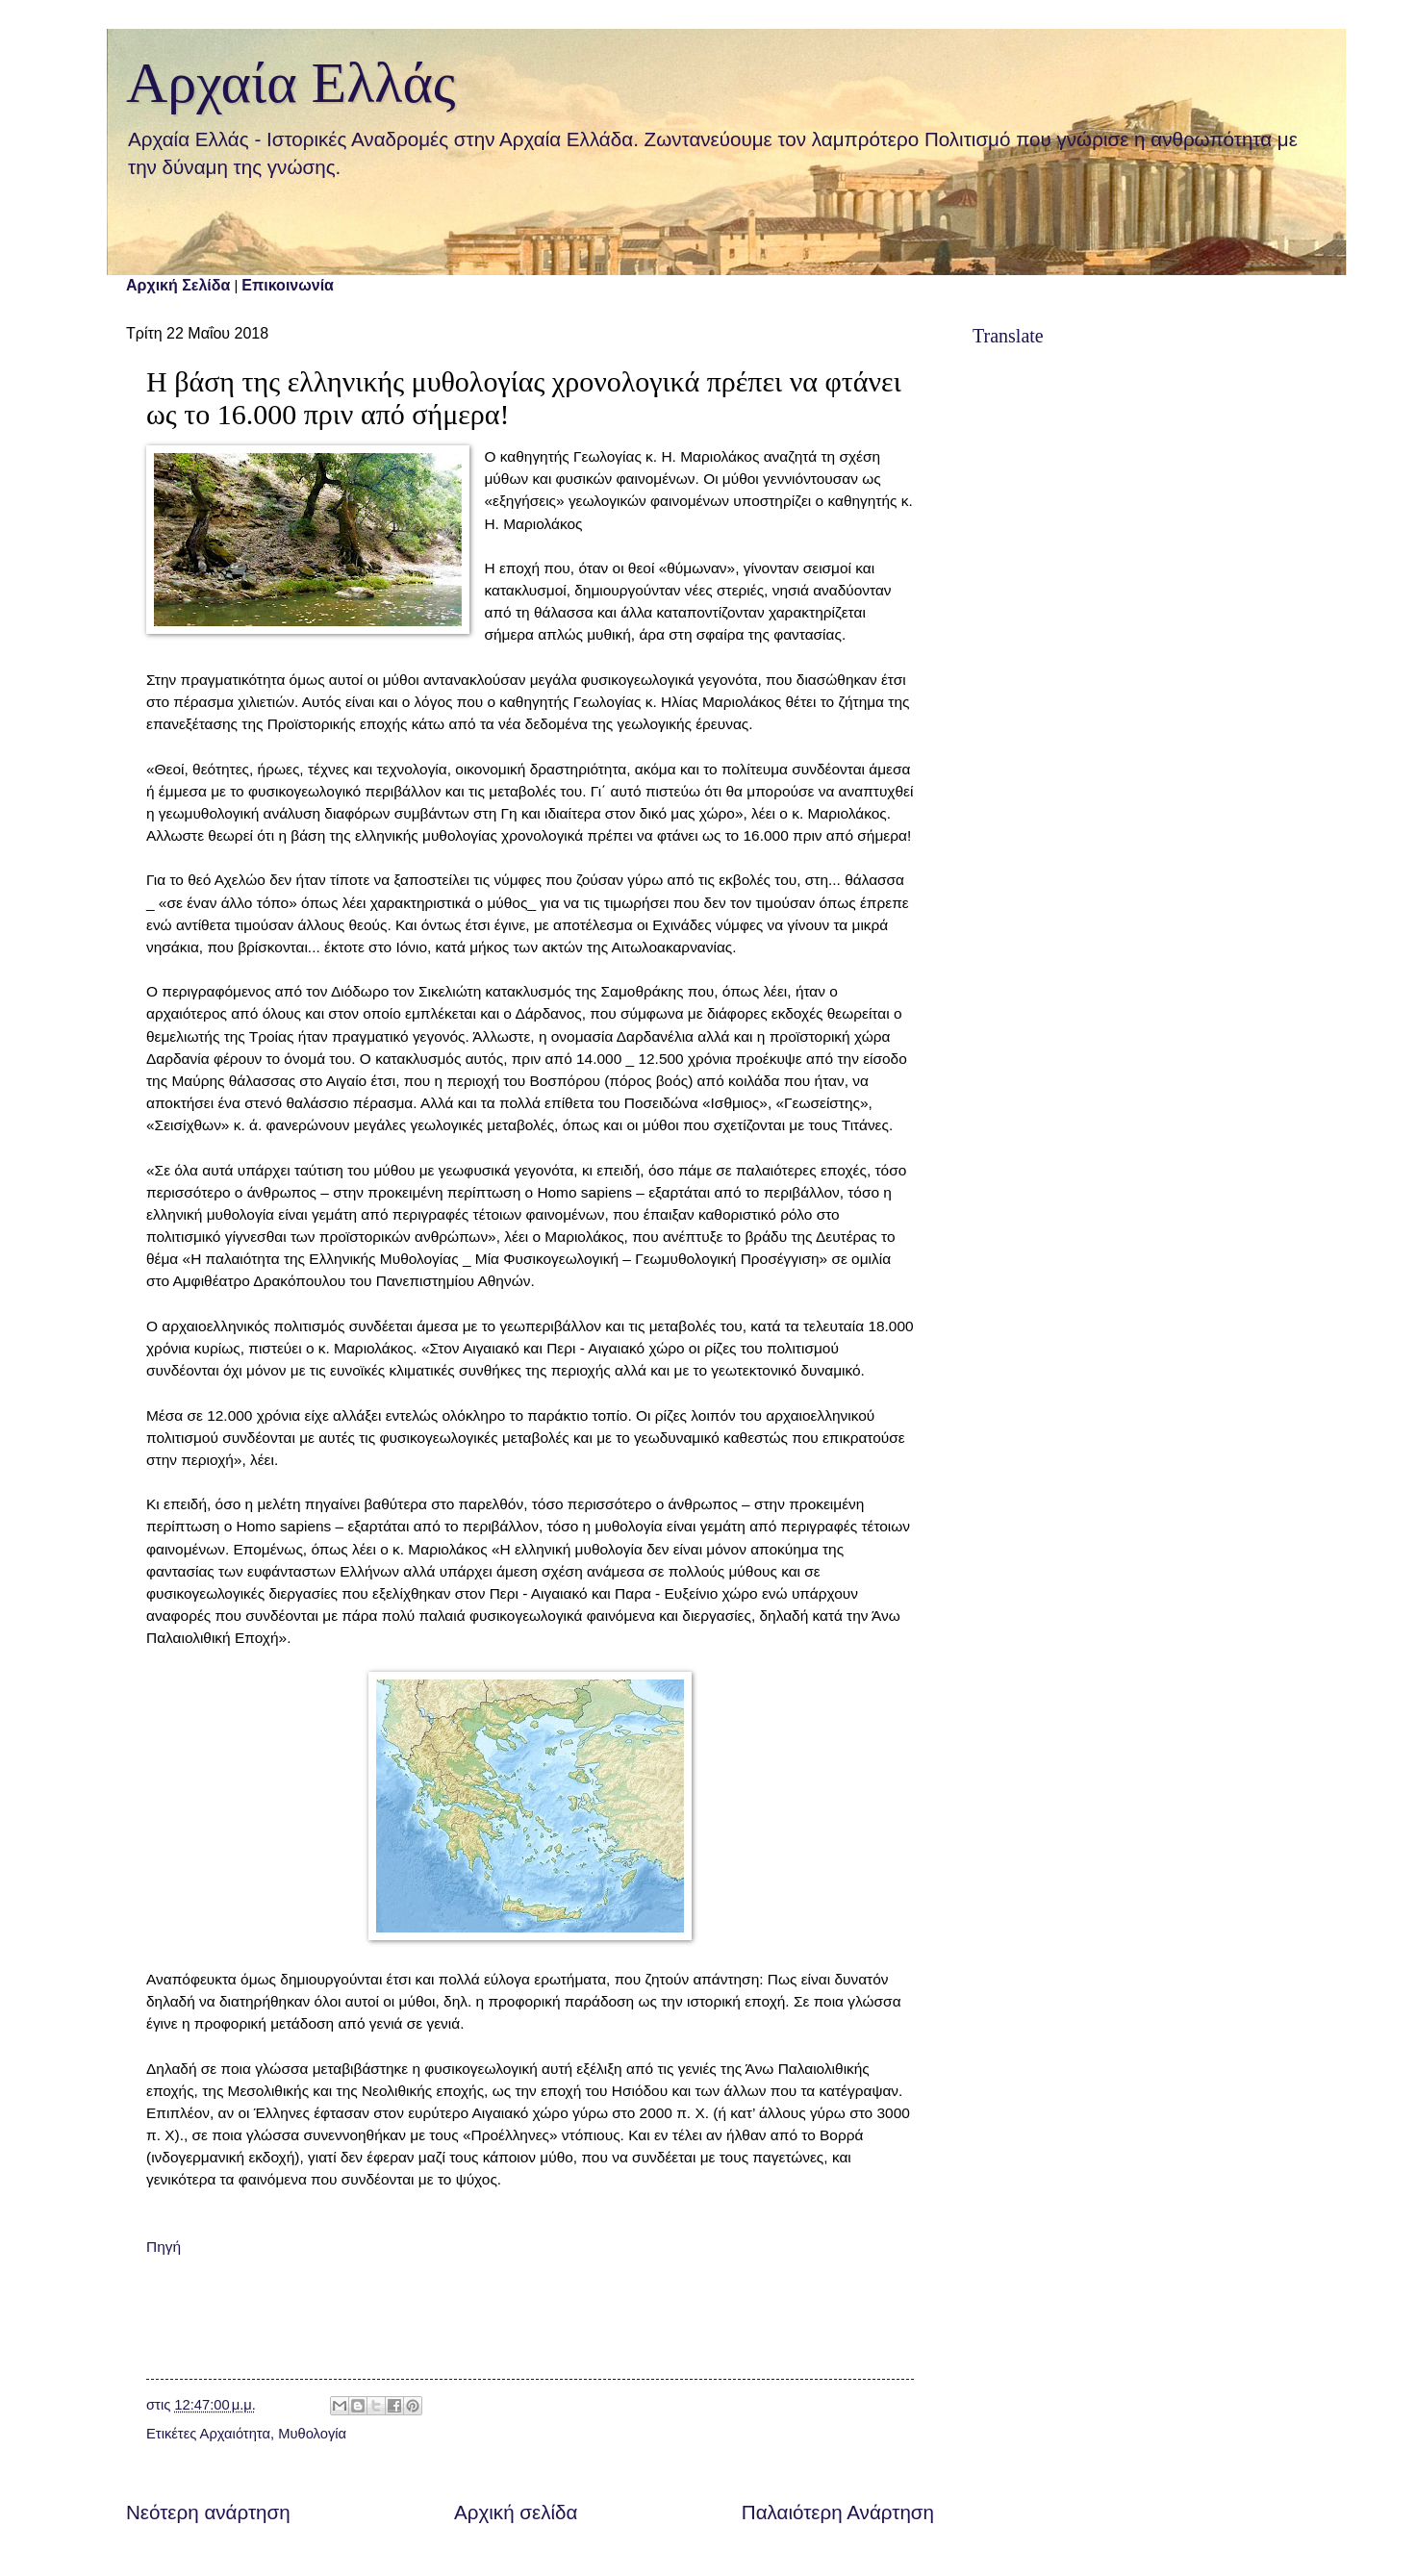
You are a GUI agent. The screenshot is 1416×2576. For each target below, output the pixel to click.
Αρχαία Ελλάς (291, 82)
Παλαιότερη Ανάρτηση (838, 2512)
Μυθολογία (312, 2433)
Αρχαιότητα (235, 2433)
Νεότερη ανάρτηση (208, 2512)
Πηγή (163, 2246)
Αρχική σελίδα (515, 2512)
